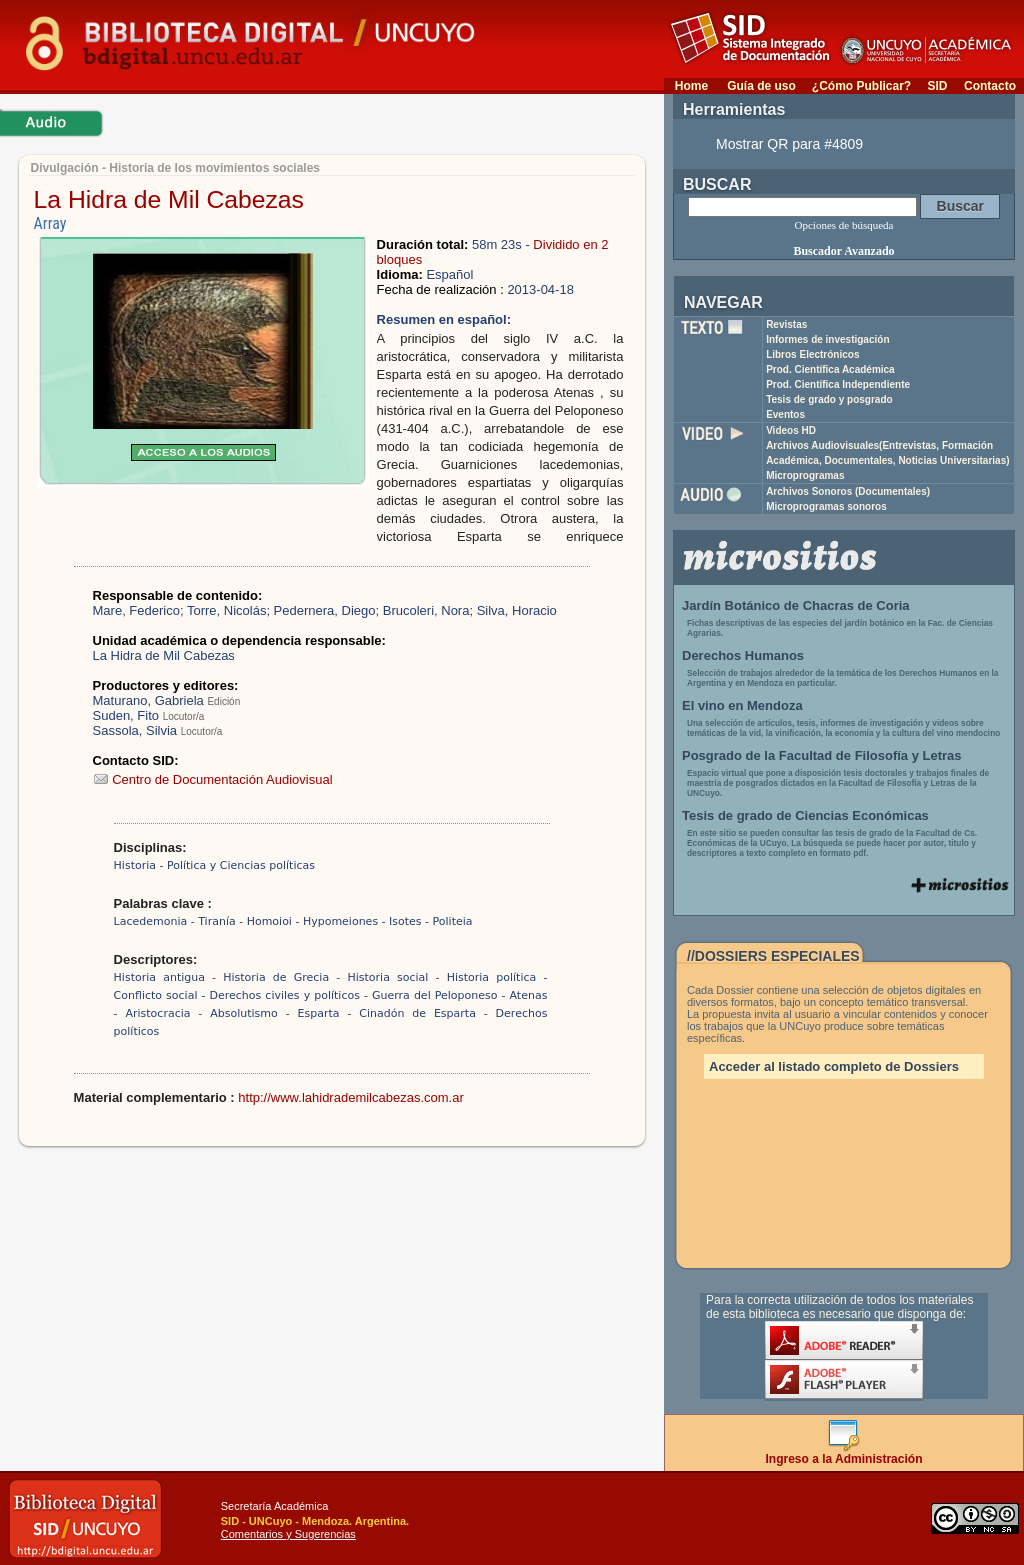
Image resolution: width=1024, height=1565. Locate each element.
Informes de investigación (827, 339)
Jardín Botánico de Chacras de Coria (796, 605)
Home (691, 86)
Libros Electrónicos (812, 354)
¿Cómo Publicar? (861, 86)
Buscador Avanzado (843, 251)
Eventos (785, 414)
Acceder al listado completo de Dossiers (834, 1066)
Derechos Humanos (743, 655)
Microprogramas (805, 475)
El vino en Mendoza (742, 705)
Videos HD (791, 430)
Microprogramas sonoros (826, 506)
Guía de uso (761, 86)
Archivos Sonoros (848, 491)
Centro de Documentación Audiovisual (213, 779)
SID (937, 86)
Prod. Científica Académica (830, 369)
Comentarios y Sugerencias (288, 1534)
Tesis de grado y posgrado (829, 399)
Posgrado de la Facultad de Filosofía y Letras (822, 755)
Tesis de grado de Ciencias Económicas (805, 815)
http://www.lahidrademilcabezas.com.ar (350, 1097)
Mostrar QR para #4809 (789, 144)
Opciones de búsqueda (844, 225)
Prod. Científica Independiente (838, 384)
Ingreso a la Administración (844, 1453)
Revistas (786, 324)
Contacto (990, 86)
